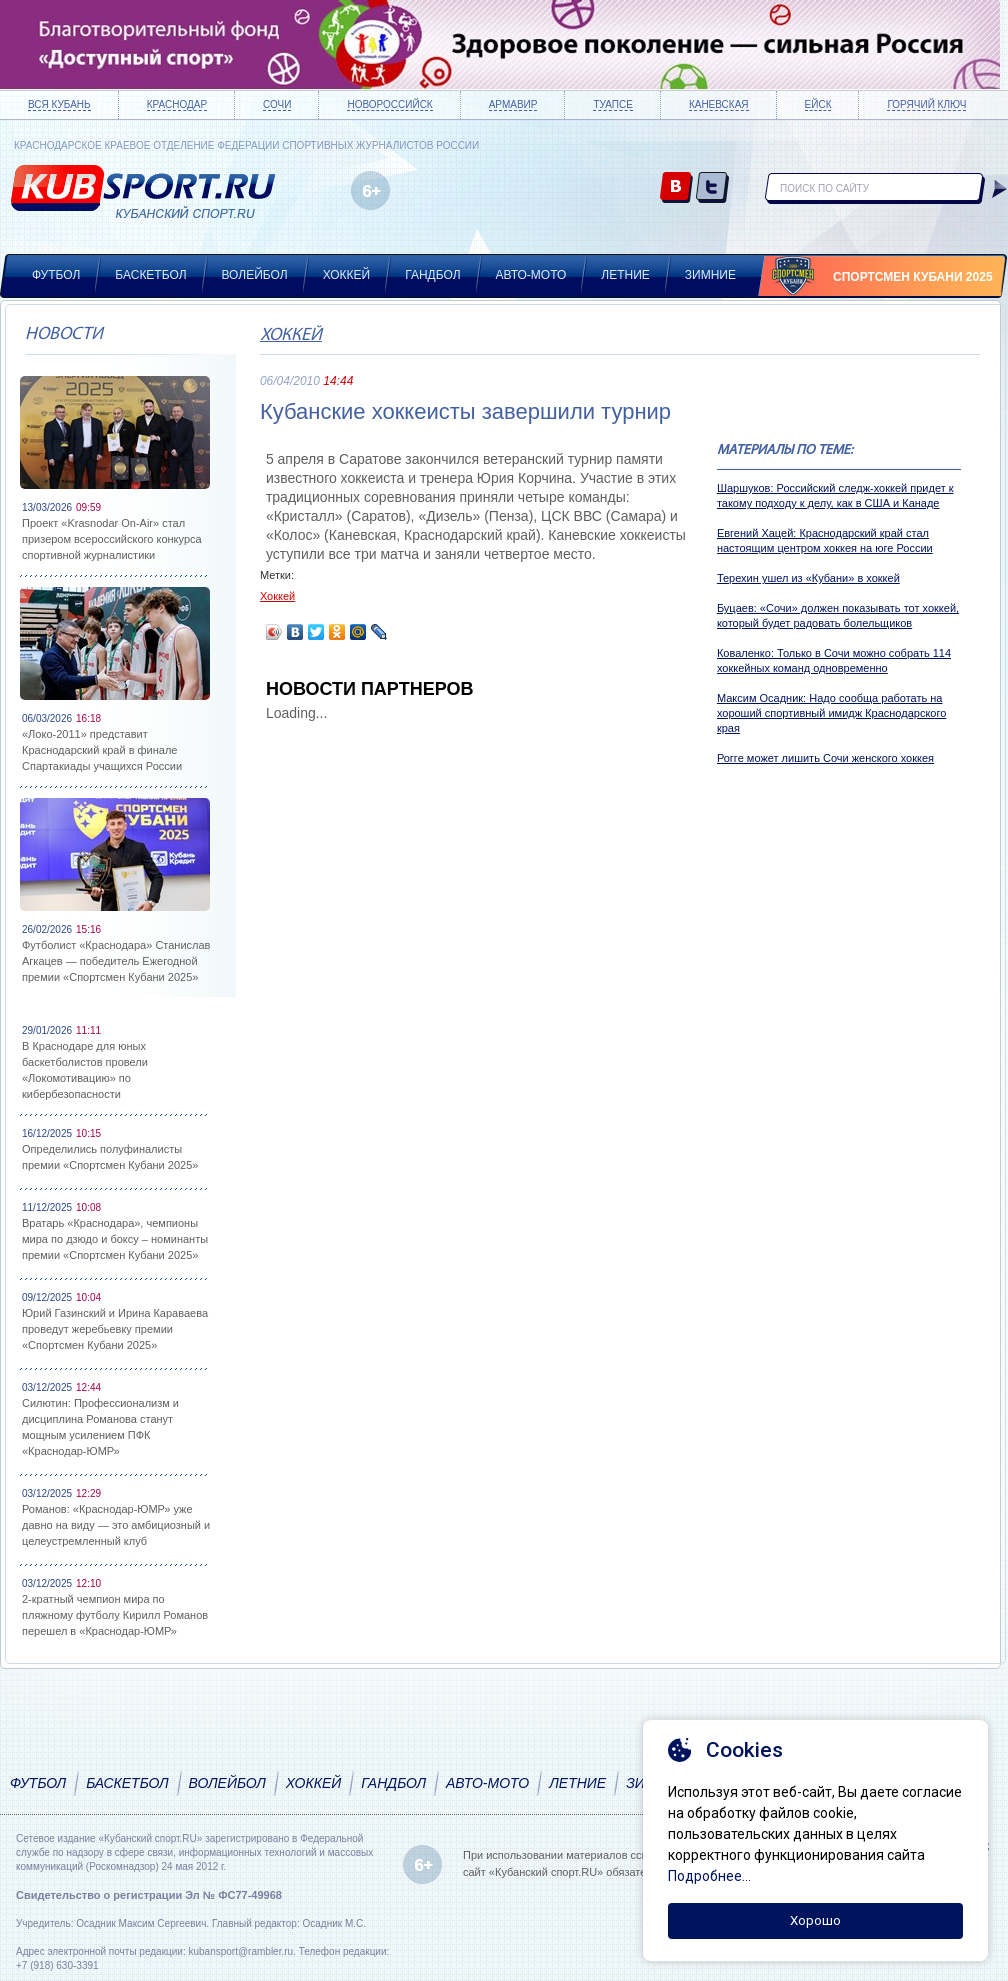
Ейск (818, 104)
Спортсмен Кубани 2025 (913, 277)
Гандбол (432, 275)
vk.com (676, 188)
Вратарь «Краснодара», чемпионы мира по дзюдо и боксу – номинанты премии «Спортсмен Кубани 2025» (115, 1239)
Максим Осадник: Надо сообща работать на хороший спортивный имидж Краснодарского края (831, 713)
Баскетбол (150, 275)
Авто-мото (531, 275)
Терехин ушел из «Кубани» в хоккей (808, 578)
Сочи (277, 104)
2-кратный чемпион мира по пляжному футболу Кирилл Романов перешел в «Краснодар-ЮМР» (115, 1615)
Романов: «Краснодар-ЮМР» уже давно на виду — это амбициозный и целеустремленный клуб (116, 1525)
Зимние (710, 275)
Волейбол (255, 275)
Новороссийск (389, 104)
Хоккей (347, 275)
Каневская (719, 104)
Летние (625, 275)
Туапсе (612, 104)
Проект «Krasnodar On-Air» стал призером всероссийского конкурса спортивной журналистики (112, 539)
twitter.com (712, 188)
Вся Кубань (59, 104)
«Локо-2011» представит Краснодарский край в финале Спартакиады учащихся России (102, 750)
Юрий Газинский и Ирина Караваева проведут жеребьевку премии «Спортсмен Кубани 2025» (115, 1329)
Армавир (513, 104)
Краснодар (177, 104)
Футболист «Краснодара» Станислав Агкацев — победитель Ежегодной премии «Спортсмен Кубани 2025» (116, 961)
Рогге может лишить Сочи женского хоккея (825, 758)
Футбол (56, 275)
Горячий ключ (926, 104)
